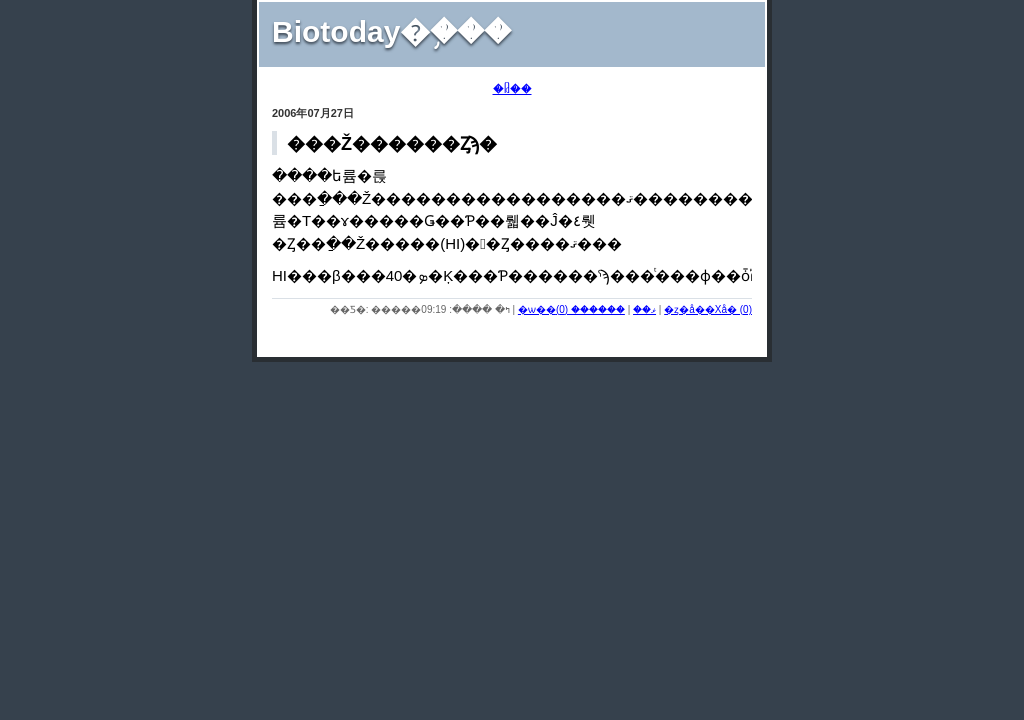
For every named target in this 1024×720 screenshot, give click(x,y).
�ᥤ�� (512, 89)
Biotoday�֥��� (391, 31)
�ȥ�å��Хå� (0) (708, 309)
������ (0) (590, 309)
